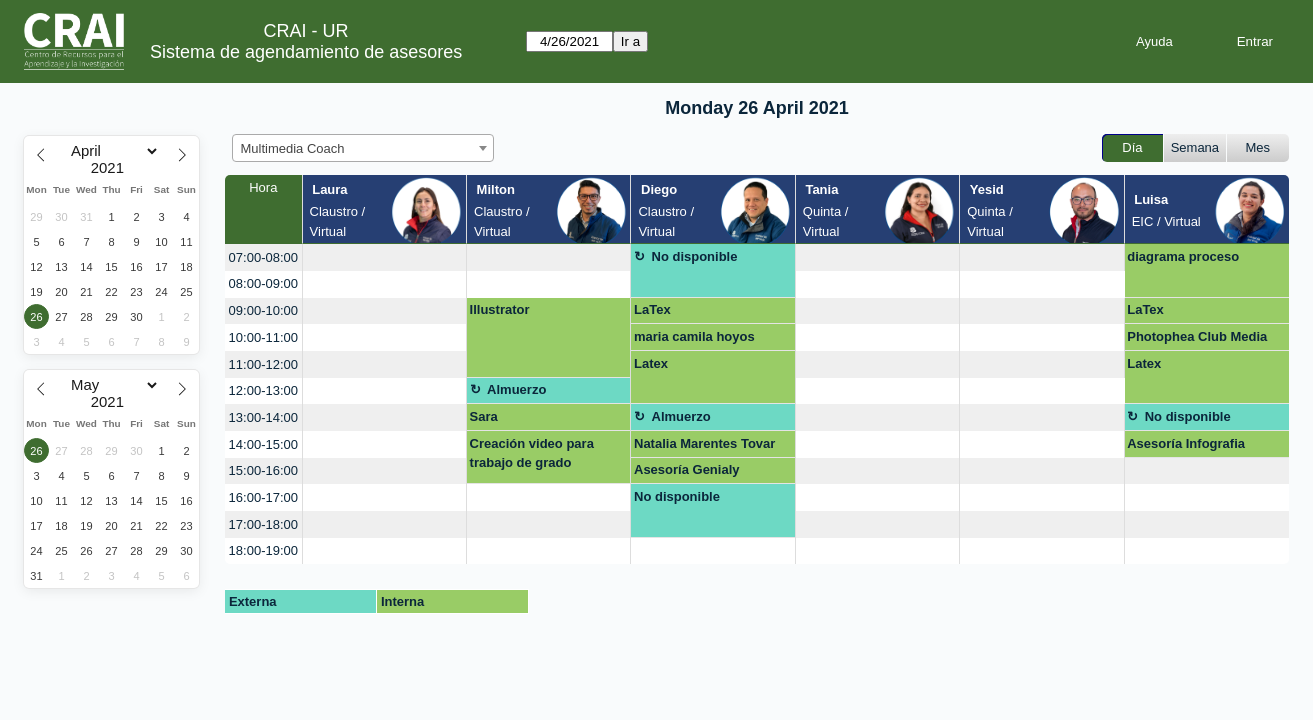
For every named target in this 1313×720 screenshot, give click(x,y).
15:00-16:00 (263, 470)
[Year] (112, 168)
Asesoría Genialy (687, 469)
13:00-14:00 (263, 417)
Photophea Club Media (1197, 336)
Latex (651, 363)
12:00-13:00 (263, 390)
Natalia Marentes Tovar (704, 443)
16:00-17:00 (263, 497)
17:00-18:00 (263, 524)
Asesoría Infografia (1186, 443)
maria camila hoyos (694, 336)
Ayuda (1154, 41)
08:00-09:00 (263, 283)
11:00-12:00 (263, 364)
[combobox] (363, 148)
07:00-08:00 (263, 257)
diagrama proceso (1183, 256)
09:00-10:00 (263, 310)
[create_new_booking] (384, 257)
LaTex (652, 309)
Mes (1258, 147)
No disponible (695, 256)
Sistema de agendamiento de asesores (306, 52)
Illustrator (500, 309)
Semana (1195, 147)
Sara (484, 416)
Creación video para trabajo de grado (532, 453)
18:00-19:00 (263, 550)
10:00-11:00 (263, 337)
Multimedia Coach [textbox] (293, 148)
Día (1132, 147)
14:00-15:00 (263, 444)
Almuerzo (516, 389)
